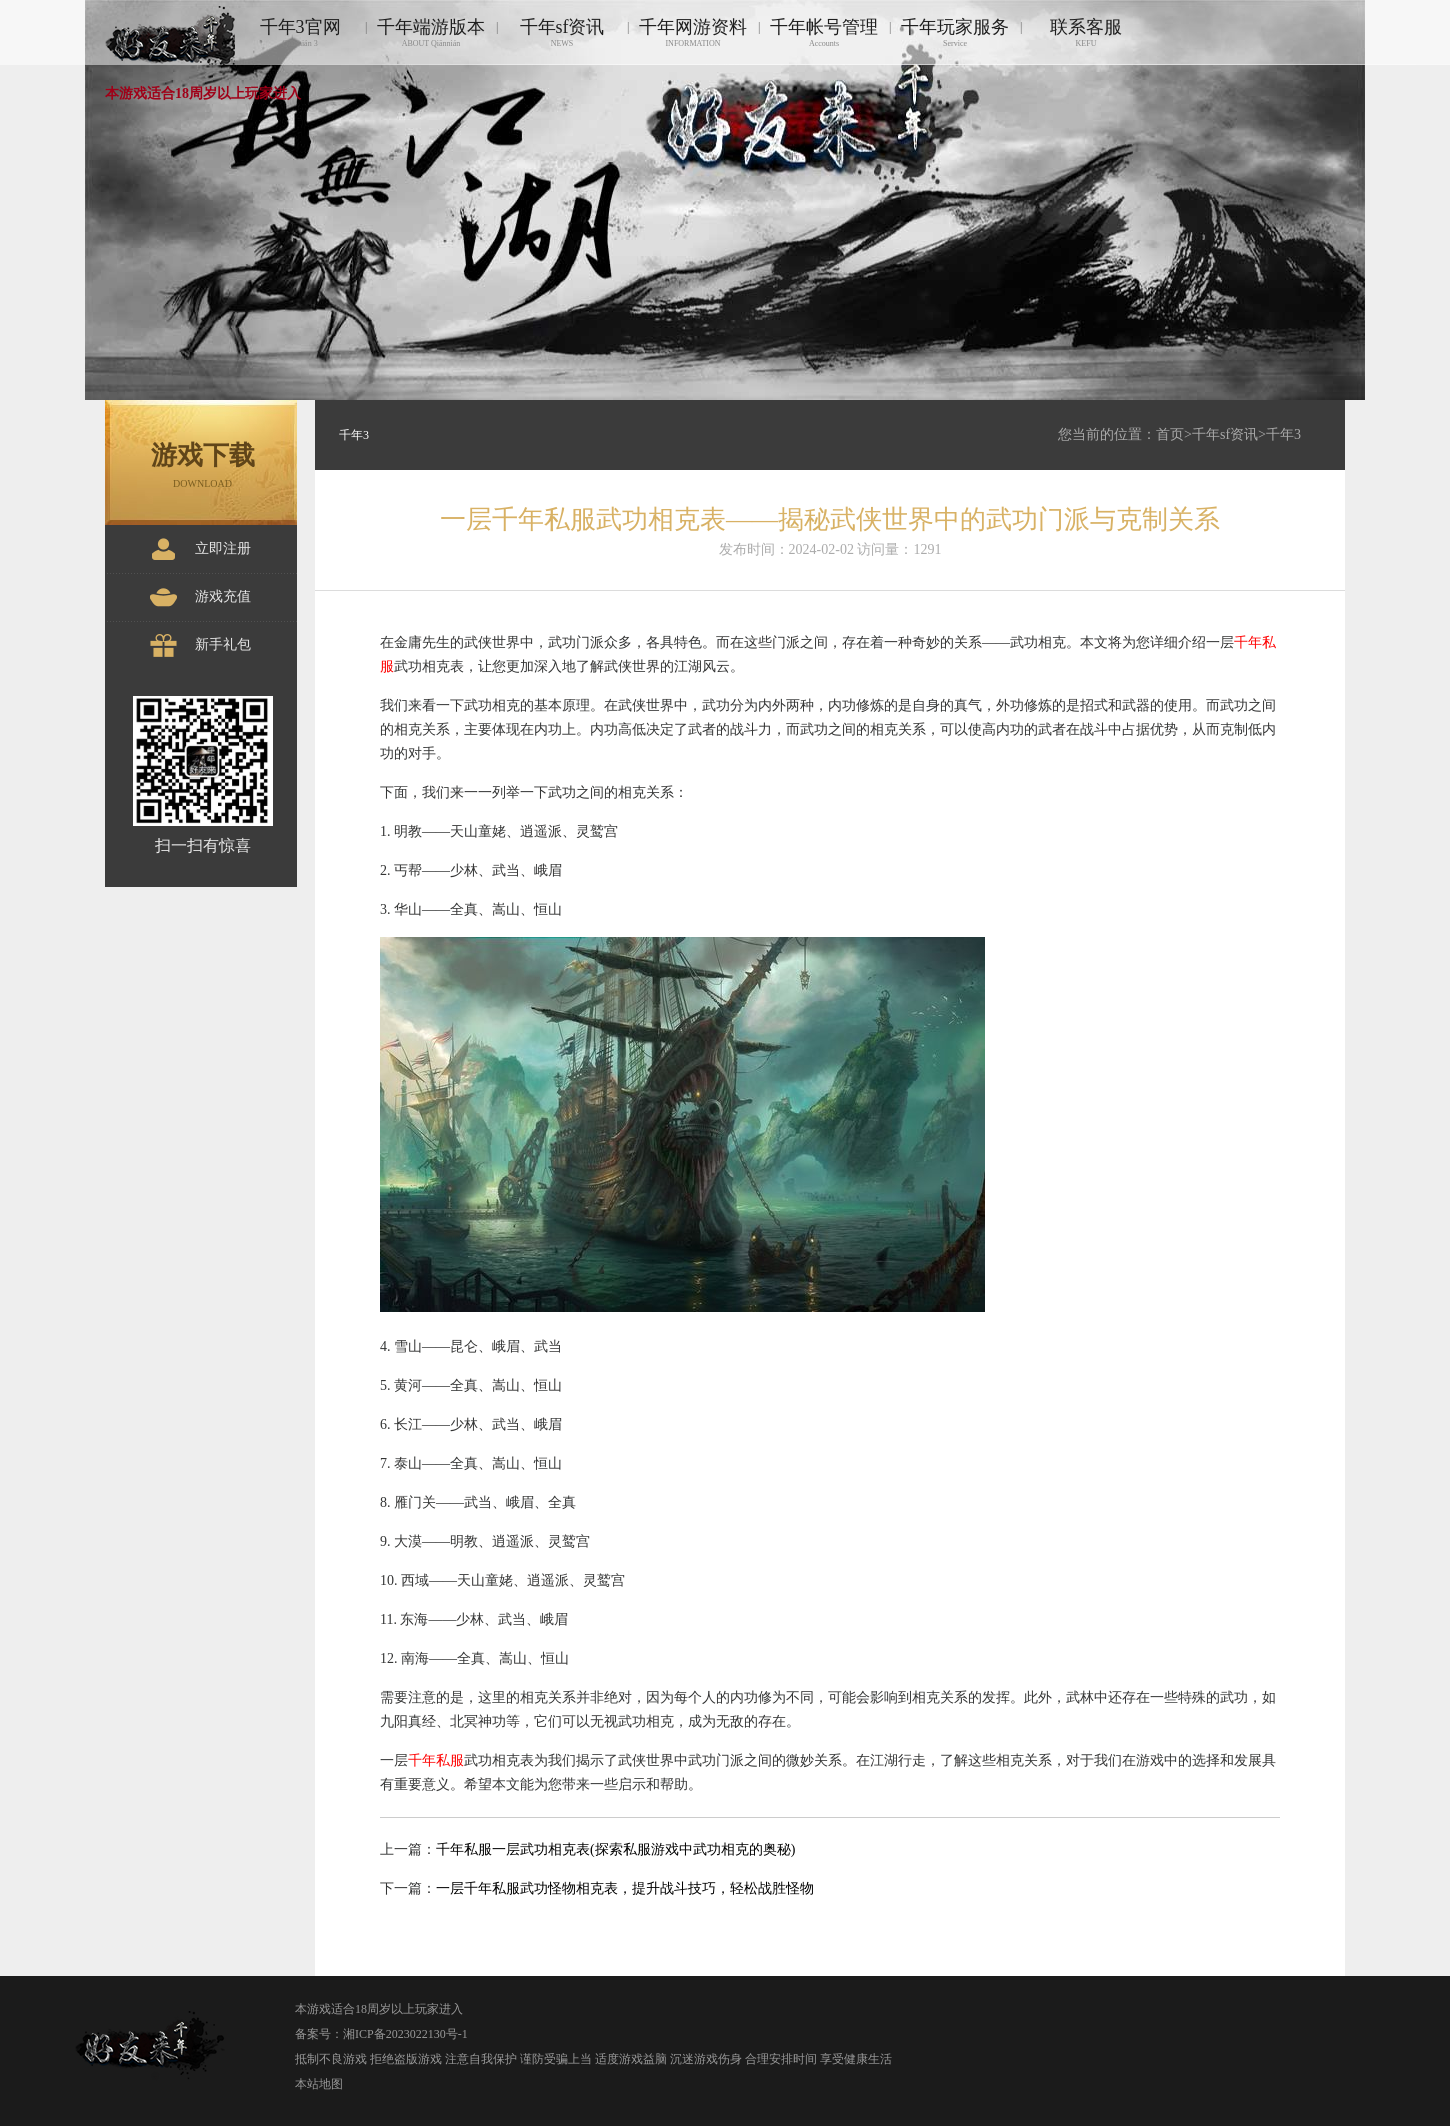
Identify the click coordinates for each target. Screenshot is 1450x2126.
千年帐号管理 (824, 32)
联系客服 (1086, 32)
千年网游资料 (693, 32)
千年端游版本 (431, 32)
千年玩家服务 (955, 32)
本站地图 (319, 2084)
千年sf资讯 (562, 32)
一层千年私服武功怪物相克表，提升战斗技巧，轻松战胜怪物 (625, 1888)
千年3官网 (300, 32)
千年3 (1283, 434)
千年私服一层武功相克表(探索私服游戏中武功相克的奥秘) (615, 1849)
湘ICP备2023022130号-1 (405, 2034)
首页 (1170, 434)
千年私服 (436, 1760)
